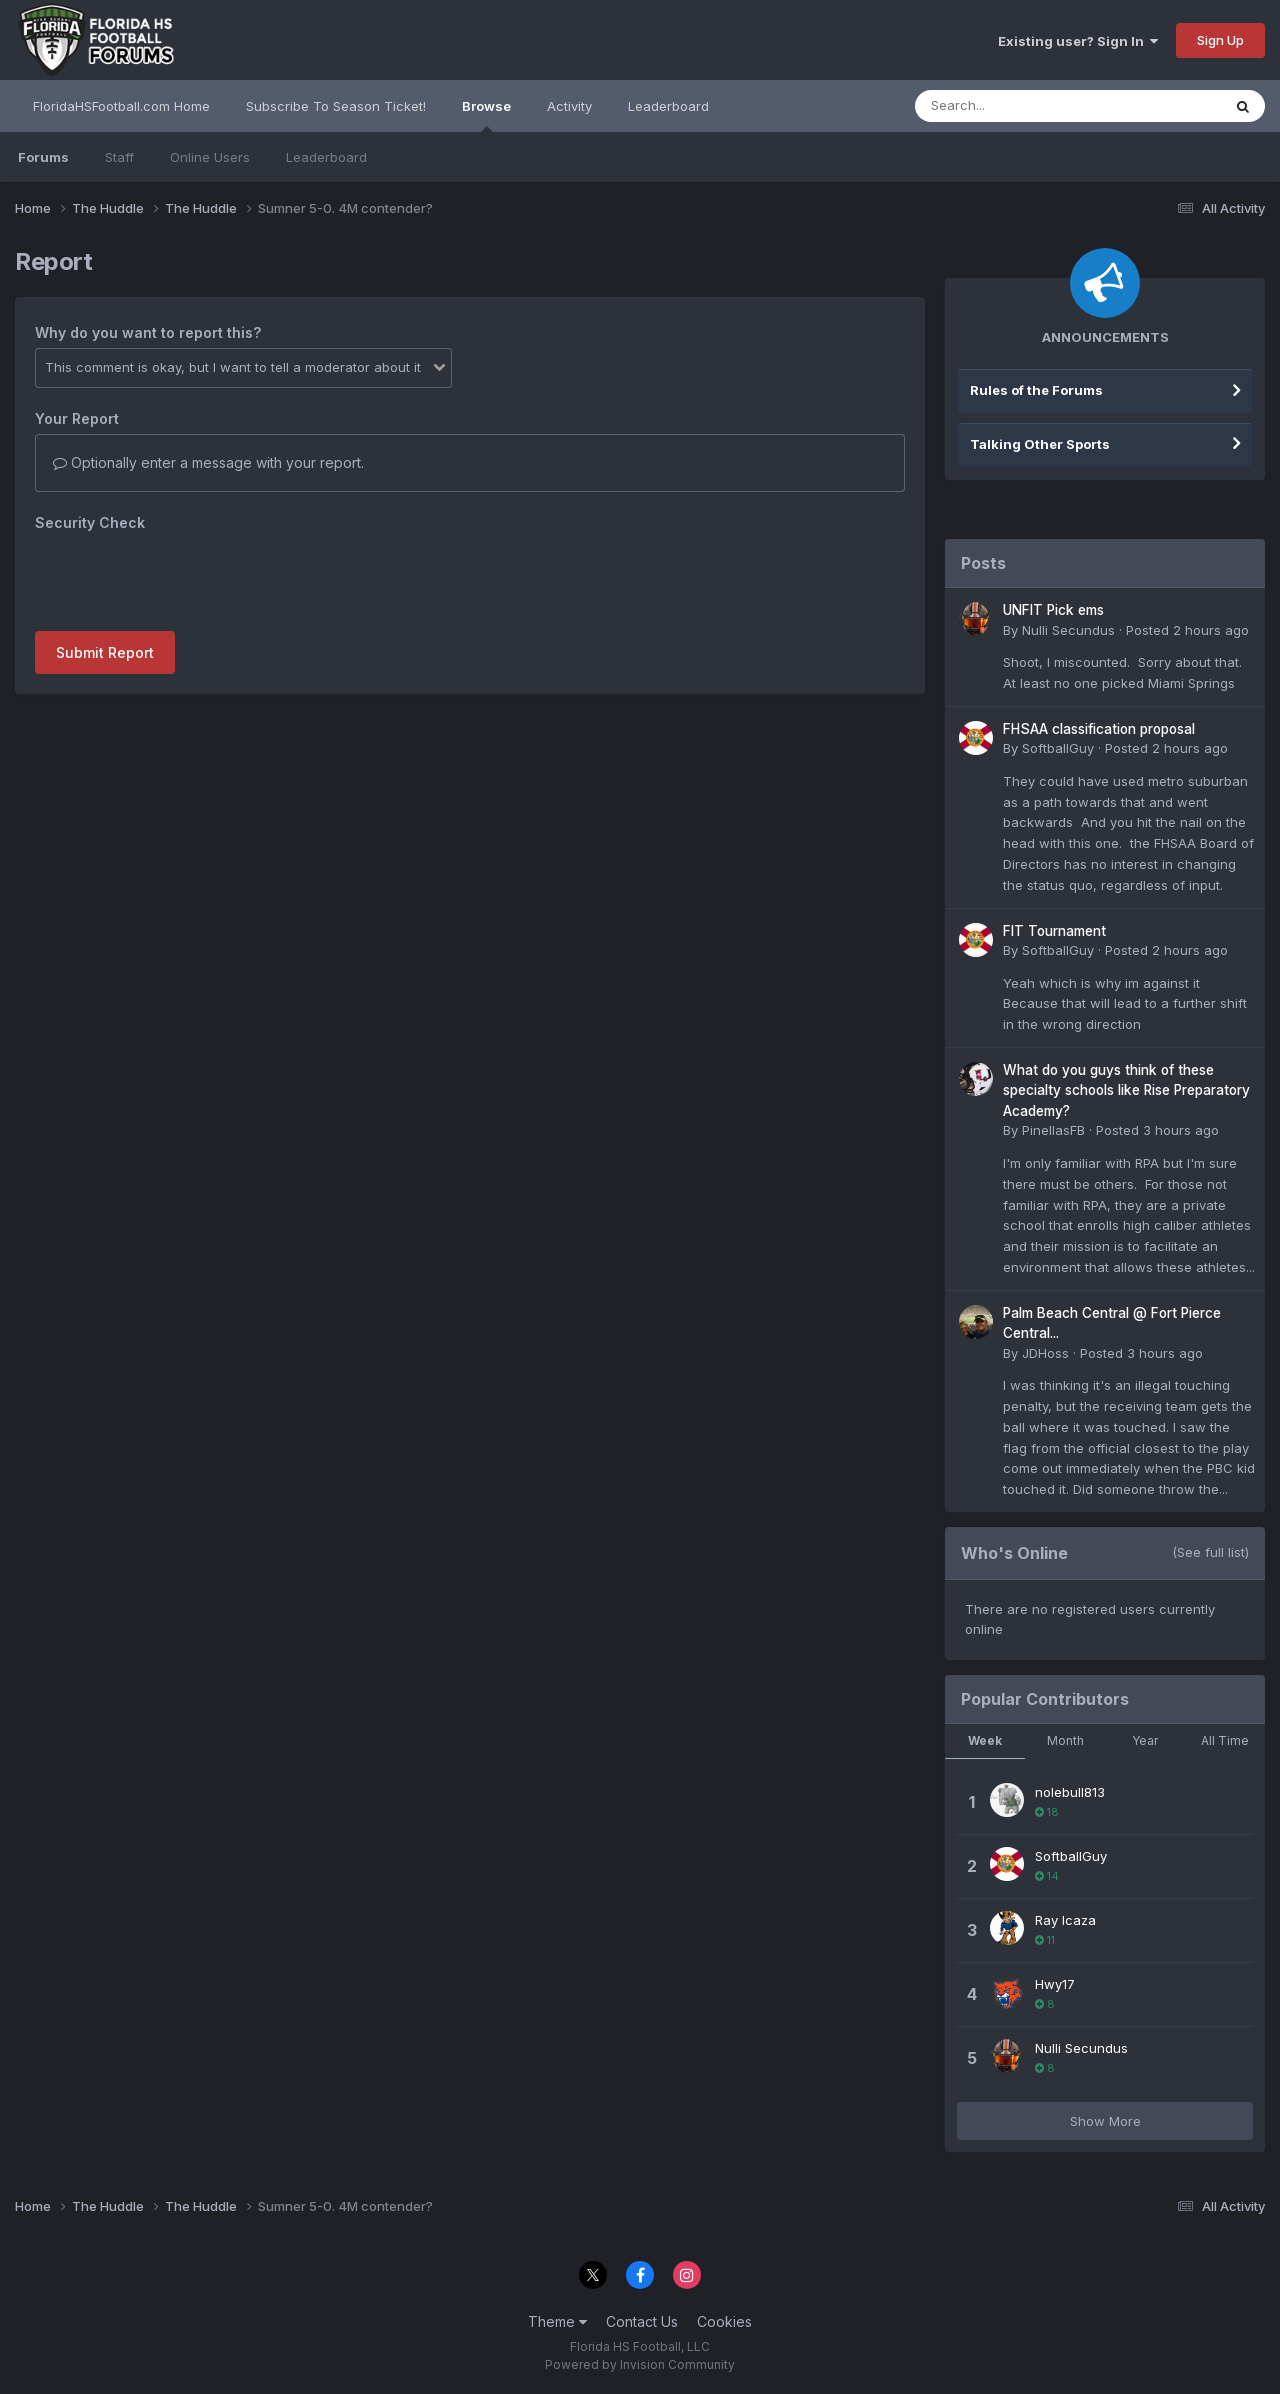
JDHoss (1045, 1353)
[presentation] (187, 577)
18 (1047, 1812)
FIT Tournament (1054, 931)
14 (1047, 1876)
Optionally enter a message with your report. (208, 462)
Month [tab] (1065, 1740)
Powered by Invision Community (640, 2364)
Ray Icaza (1065, 1920)
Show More (1105, 2121)
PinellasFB (1053, 1130)
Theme (557, 2321)
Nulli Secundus (1068, 630)
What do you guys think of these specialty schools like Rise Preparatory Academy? (1126, 1090)
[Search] (1013, 106)
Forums (43, 157)
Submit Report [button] (105, 652)
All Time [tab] (1225, 1740)
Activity (569, 106)
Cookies (724, 2321)
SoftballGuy (1058, 748)
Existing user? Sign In (1078, 41)
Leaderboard (326, 157)
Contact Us (642, 2321)
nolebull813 (1070, 1792)
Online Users (210, 157)
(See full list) (1210, 1552)
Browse (486, 115)
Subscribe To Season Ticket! (336, 106)
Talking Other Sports (1040, 444)
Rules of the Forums (1036, 390)
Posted (1187, 630)
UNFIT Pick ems (1053, 610)
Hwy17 (1055, 1984)
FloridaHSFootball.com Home (121, 106)
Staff (119, 157)
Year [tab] (1145, 1740)
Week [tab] (985, 1740)
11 (1045, 1940)
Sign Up (1220, 40)
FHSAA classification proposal (1099, 729)
